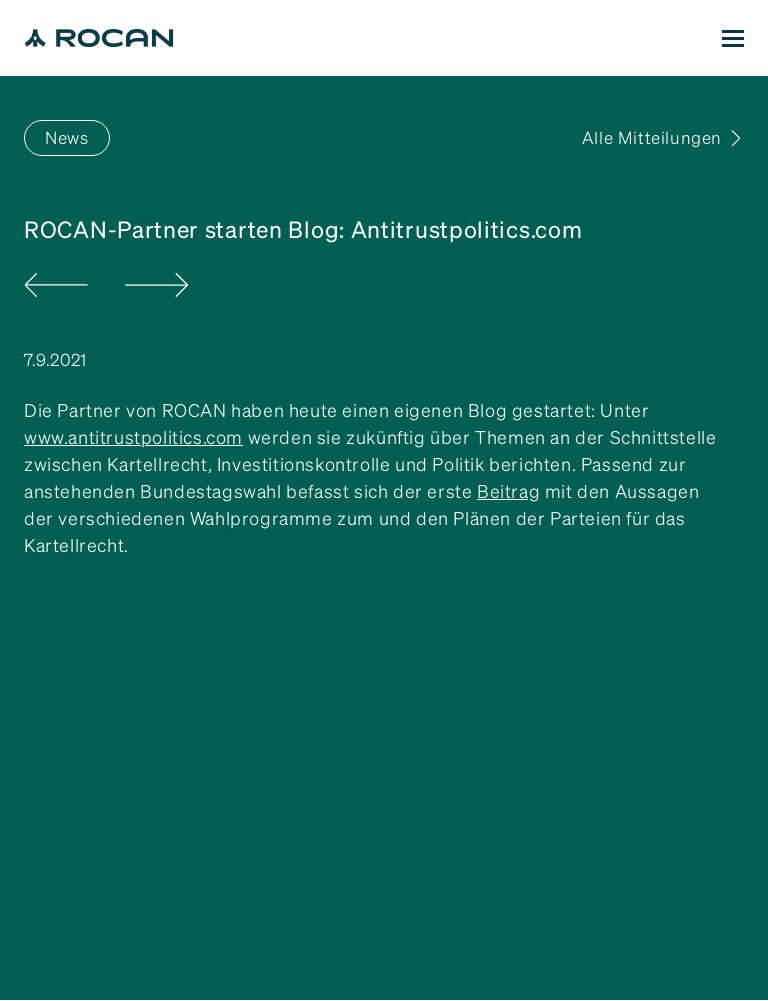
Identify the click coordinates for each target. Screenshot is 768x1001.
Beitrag (508, 491)
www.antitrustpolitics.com (133, 437)
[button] (733, 38)
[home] (99, 38)
